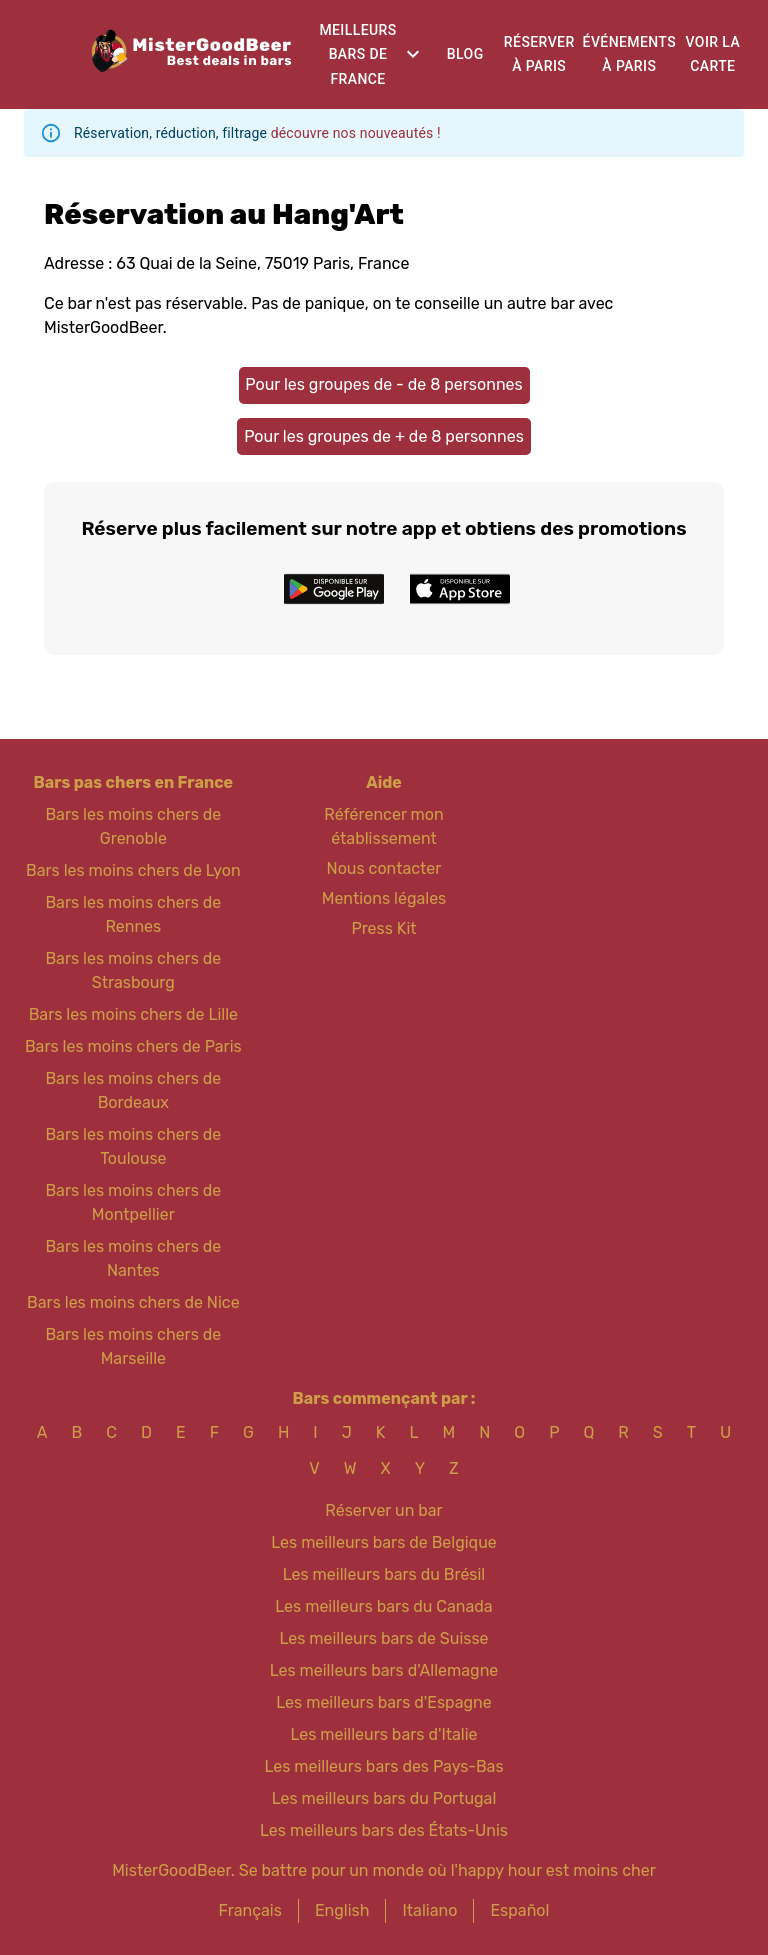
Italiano (429, 1910)
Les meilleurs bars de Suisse (383, 1638)
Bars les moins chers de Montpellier (133, 1202)
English (342, 1910)
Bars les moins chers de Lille (133, 1014)
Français (250, 1910)
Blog (465, 54)
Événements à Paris (629, 54)
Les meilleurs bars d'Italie (383, 1734)
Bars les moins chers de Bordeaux (133, 1090)
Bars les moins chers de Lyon (133, 870)
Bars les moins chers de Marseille (133, 1346)
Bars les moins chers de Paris (133, 1046)
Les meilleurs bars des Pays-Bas (383, 1766)
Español (519, 1910)
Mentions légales (384, 898)
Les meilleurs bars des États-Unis (384, 1830)
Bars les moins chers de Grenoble (133, 826)
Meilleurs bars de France (357, 54)
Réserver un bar (383, 1510)
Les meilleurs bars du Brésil (384, 1574)
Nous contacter (384, 868)
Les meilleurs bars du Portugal (384, 1798)
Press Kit (383, 928)
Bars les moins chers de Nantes (133, 1258)
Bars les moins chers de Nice (133, 1302)
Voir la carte (712, 54)
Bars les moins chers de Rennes (133, 914)
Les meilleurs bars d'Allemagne (384, 1670)
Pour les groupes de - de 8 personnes (383, 384)
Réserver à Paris (539, 54)
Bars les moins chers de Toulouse (133, 1146)
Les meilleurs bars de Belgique (383, 1542)
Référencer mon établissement (383, 826)
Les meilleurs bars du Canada (383, 1606)
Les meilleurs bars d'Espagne (383, 1702)
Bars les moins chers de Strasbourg (133, 970)
